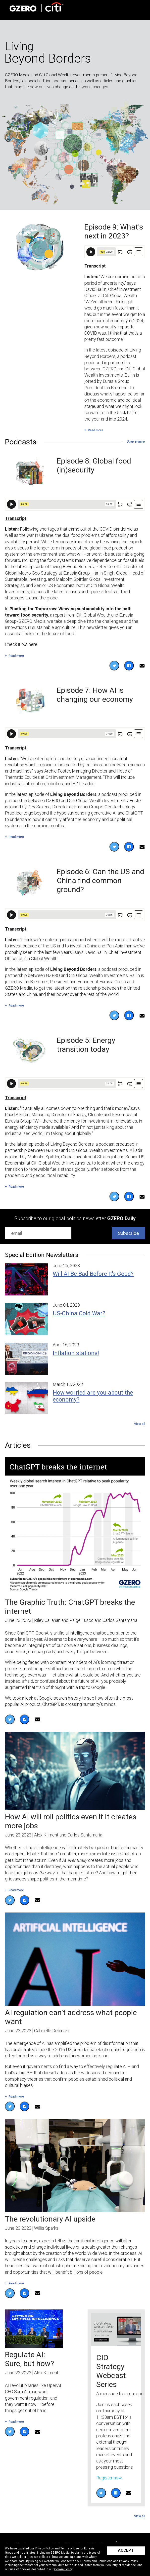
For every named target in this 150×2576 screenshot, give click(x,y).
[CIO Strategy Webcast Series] (116, 2329)
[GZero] (23, 8)
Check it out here (21, 644)
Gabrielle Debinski (51, 2030)
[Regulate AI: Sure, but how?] (34, 2328)
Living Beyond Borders (72, 1144)
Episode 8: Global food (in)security (94, 465)
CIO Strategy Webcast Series (111, 2371)
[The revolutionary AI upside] (75, 2165)
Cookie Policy (63, 2569)
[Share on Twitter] (114, 665)
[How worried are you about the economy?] (26, 1398)
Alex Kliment (46, 1834)
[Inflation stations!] (26, 1359)
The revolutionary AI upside (50, 2219)
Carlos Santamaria (119, 1620)
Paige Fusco (81, 1620)
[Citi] (54, 8)
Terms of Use (69, 2548)
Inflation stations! (76, 1353)
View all (139, 1424)
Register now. (109, 2477)
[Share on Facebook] (129, 665)
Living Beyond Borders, (72, 566)
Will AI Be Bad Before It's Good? (93, 1274)
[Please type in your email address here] (38, 1233)
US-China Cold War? (79, 1313)
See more (136, 441)
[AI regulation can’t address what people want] (75, 1959)
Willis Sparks (46, 2228)
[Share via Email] (142, 665)
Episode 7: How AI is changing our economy (95, 694)
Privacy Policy (44, 2548)
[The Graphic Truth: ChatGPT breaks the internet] (75, 1526)
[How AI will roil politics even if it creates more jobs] (75, 1771)
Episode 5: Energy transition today (86, 1045)
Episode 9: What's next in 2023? (113, 231)
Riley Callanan (47, 1620)
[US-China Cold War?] (26, 1319)
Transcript (15, 747)
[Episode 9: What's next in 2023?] (39, 248)
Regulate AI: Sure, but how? (29, 2359)
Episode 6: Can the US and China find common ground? (100, 880)
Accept (126, 2550)
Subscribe (128, 1233)
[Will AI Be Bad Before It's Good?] (26, 1279)
